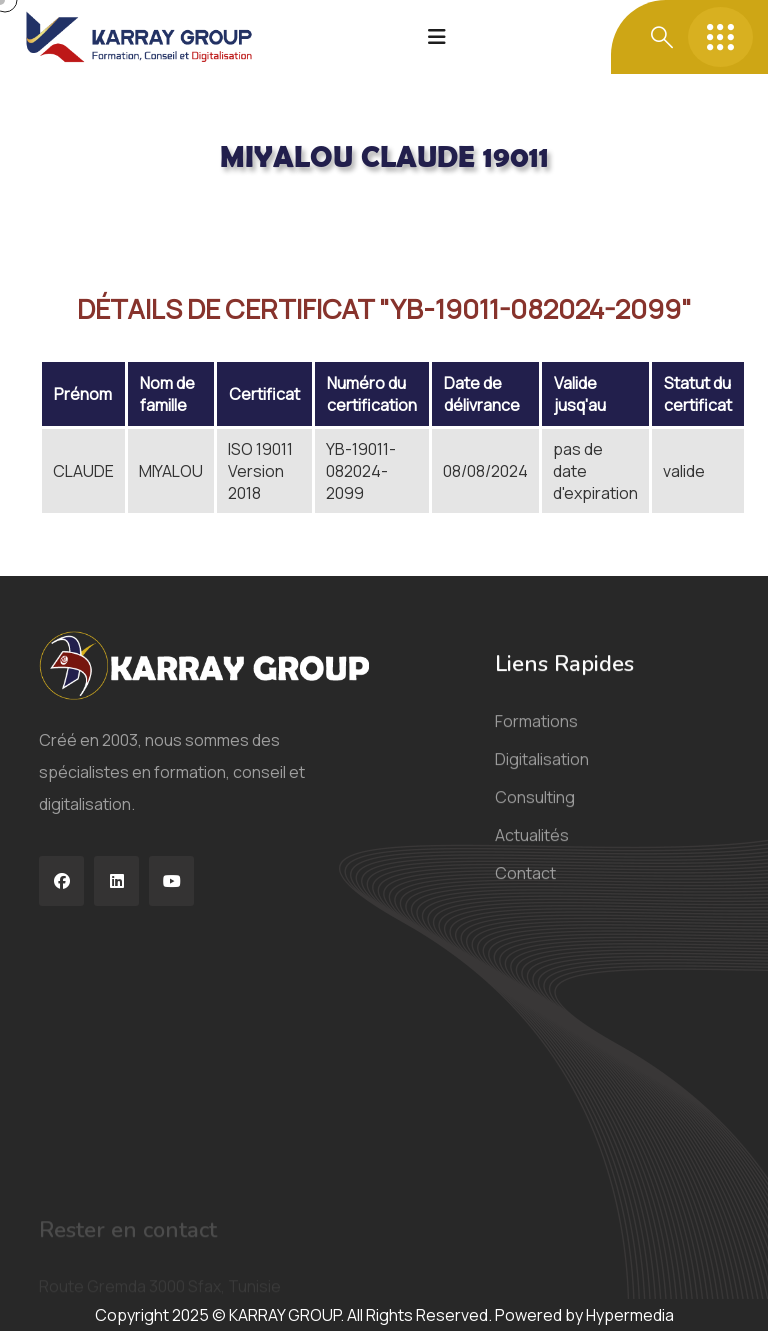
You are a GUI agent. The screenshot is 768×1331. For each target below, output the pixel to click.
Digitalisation (542, 771)
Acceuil (65, 212)
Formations (536, 733)
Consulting (535, 809)
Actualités (532, 847)
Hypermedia (630, 1315)
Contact (525, 885)
